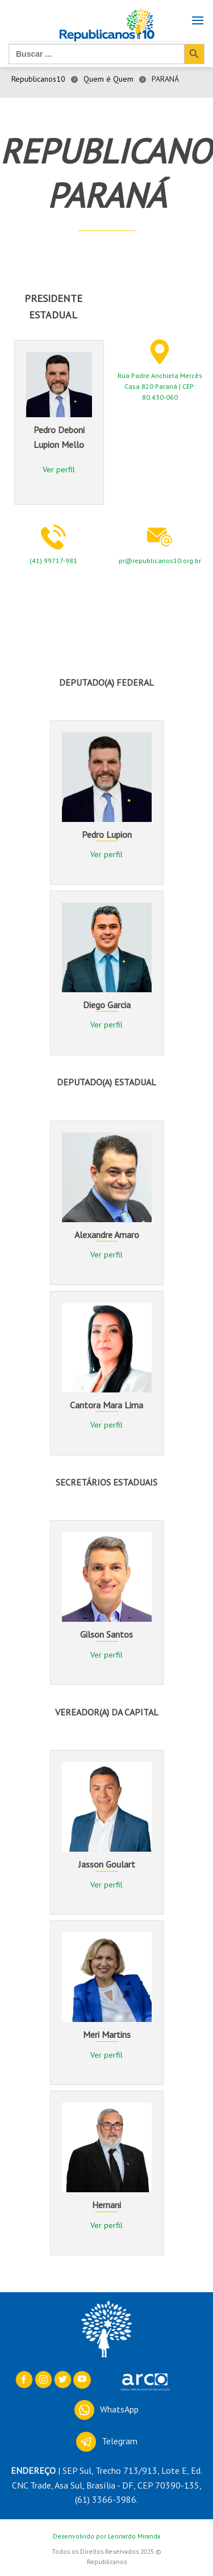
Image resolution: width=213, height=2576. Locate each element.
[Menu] (197, 27)
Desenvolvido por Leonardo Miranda (106, 2536)
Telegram (106, 2441)
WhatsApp (106, 2409)
